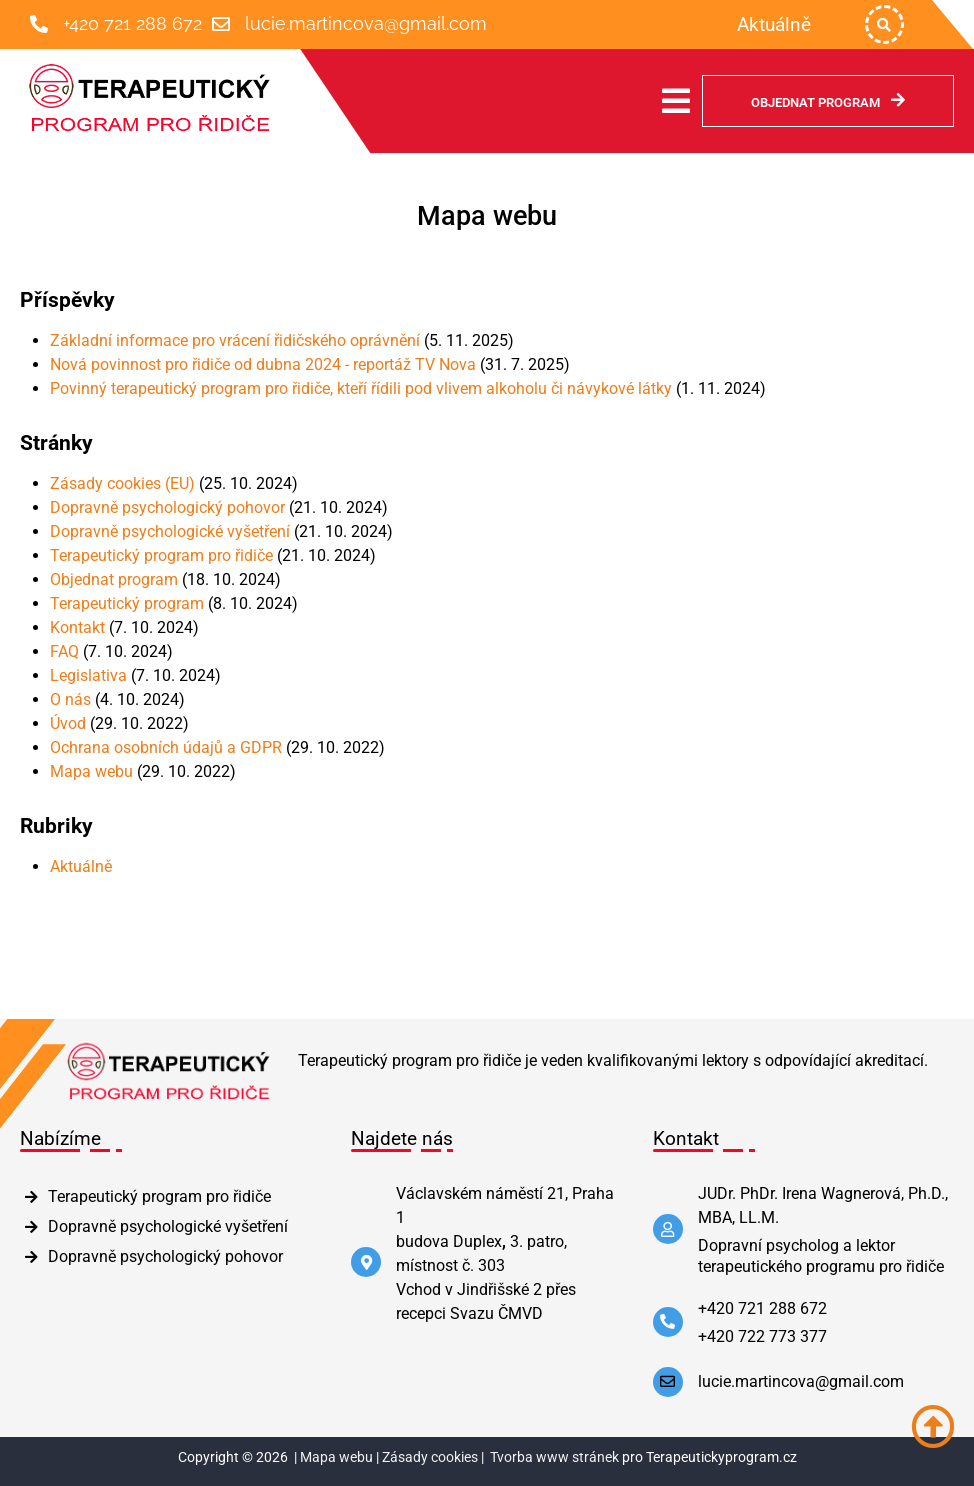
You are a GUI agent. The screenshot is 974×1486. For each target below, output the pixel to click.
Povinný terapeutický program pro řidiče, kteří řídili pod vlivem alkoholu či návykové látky (361, 388)
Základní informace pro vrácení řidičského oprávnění (235, 340)
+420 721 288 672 (132, 23)
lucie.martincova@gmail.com (366, 23)
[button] (884, 24)
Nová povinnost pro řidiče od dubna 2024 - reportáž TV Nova (263, 364)
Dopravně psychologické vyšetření (170, 531)
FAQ (64, 651)
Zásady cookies (430, 1457)
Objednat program (114, 579)
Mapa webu (91, 771)
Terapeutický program (127, 603)
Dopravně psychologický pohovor (167, 507)
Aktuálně (81, 866)
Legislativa (88, 675)
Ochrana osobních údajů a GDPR (166, 747)
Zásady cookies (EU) (122, 483)
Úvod (68, 723)
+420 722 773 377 (762, 1336)
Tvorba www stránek (554, 1457)
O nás (70, 699)
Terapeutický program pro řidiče (161, 555)
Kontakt (77, 627)
